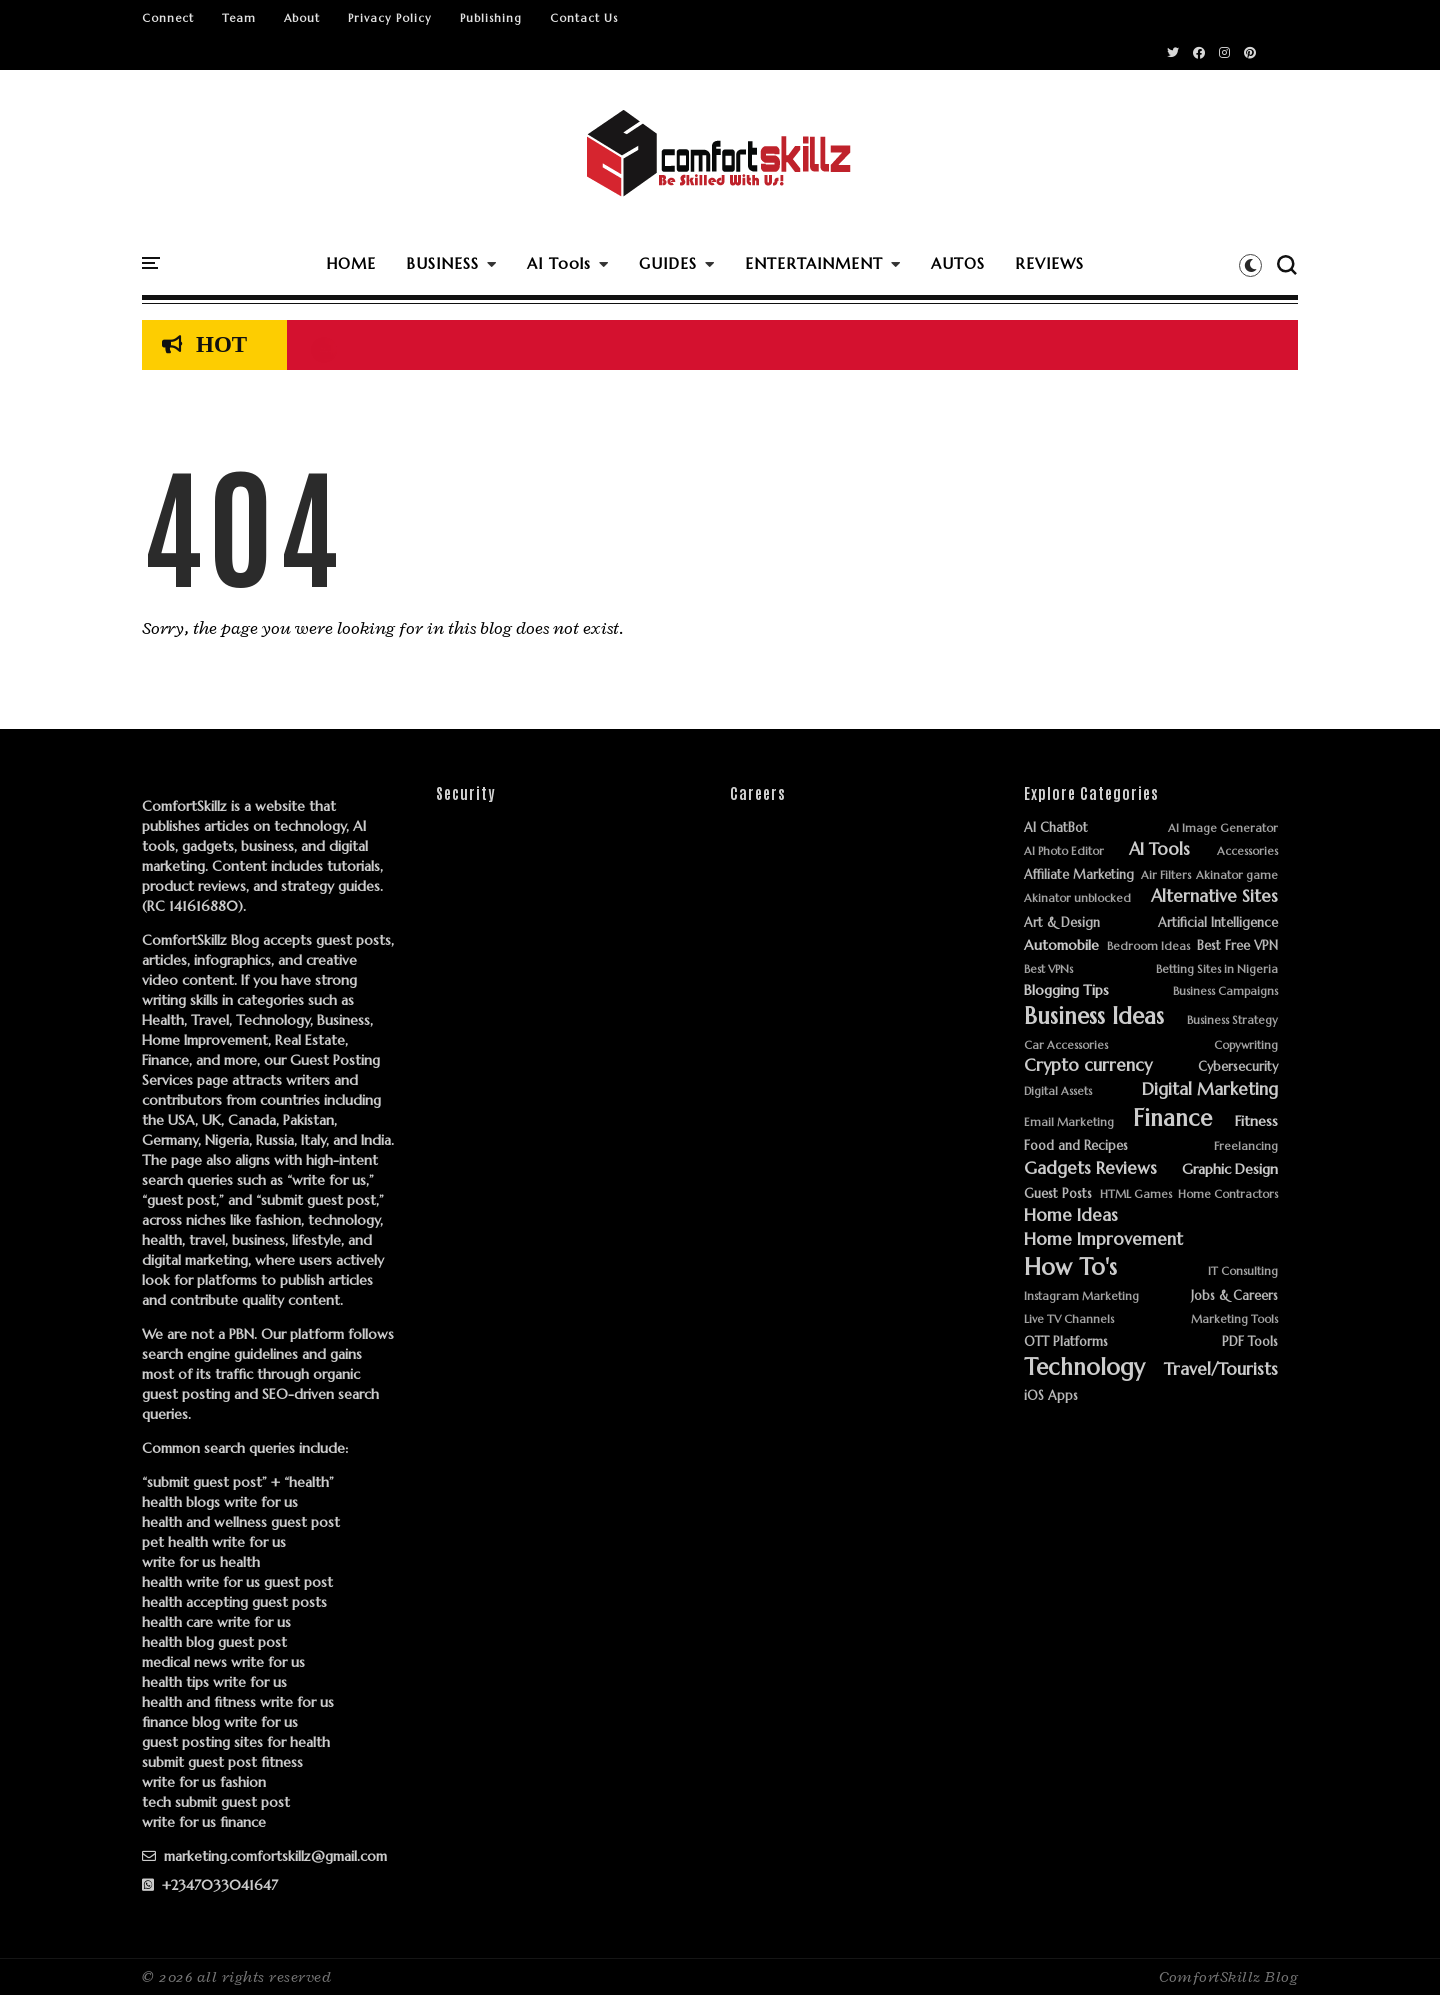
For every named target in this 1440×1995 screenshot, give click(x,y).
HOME (351, 263)
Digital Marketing (1210, 1090)
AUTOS (958, 263)
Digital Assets (1058, 1091)
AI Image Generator (1223, 828)
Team (239, 18)
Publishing (491, 18)
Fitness (1256, 1121)
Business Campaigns (1225, 991)
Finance (1172, 1118)
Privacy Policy (390, 18)
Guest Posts (1058, 1194)
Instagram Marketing (1081, 1296)
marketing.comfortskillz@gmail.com (264, 1856)
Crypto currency (1088, 1066)
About (302, 18)
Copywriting (1246, 1045)
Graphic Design (1230, 1169)
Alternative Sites (1214, 897)
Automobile (1061, 945)
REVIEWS (1049, 263)
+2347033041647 (210, 1885)
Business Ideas (1094, 1016)
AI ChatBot (1056, 828)
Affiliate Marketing (1079, 875)
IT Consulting (1243, 1271)
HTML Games (1136, 1194)
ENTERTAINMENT (814, 263)
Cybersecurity (1238, 1067)
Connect (168, 18)
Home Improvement (1103, 1240)
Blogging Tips (1066, 990)
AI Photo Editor (1064, 851)
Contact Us (584, 18)
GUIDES (668, 263)
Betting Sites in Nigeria (1217, 969)
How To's (1070, 1267)
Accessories (1247, 851)
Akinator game (1237, 875)
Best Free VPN (1237, 946)
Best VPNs (1048, 969)
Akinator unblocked (1077, 898)
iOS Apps (1051, 1396)
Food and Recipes (1076, 1146)
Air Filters (1166, 875)
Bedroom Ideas (1148, 946)
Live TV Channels (1069, 1319)
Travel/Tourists (1221, 1370)
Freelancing (1246, 1146)
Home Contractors (1228, 1194)
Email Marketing (1069, 1122)
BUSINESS (442, 263)
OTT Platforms (1066, 1342)
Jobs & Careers (1234, 1296)
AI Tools (559, 263)
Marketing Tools (1234, 1319)
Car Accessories (1066, 1045)
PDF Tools (1250, 1342)
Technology (1084, 1367)
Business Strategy (1232, 1020)
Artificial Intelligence (1218, 923)
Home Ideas (1071, 1216)
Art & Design (1062, 923)
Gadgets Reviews (1090, 1169)
